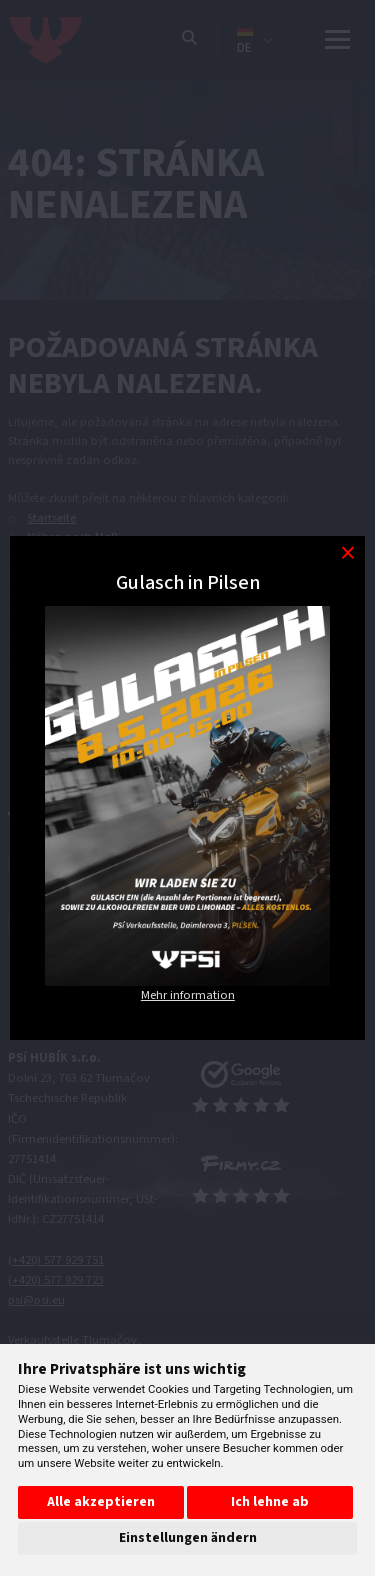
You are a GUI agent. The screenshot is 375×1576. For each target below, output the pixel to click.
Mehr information (188, 995)
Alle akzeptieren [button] (101, 1502)
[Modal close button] (347, 553)
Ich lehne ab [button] (270, 1502)
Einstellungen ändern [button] (188, 1538)
